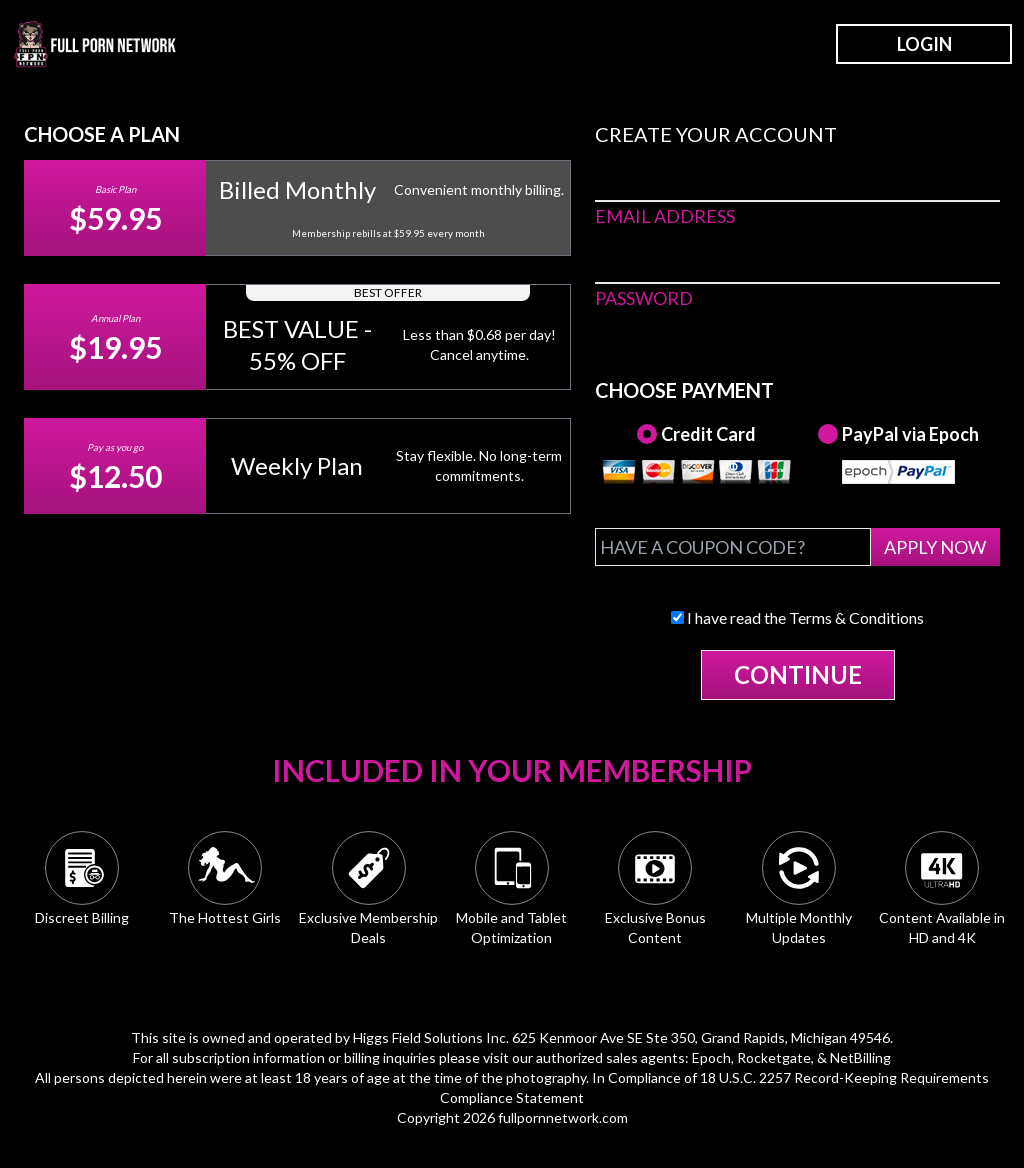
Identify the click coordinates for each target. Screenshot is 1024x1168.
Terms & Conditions (856, 617)
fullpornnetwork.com (563, 1117)
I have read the (797, 617)
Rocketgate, (775, 1057)
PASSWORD (644, 298)
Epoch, (713, 1057)
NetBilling (860, 1057)
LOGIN (924, 44)
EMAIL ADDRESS (665, 216)
